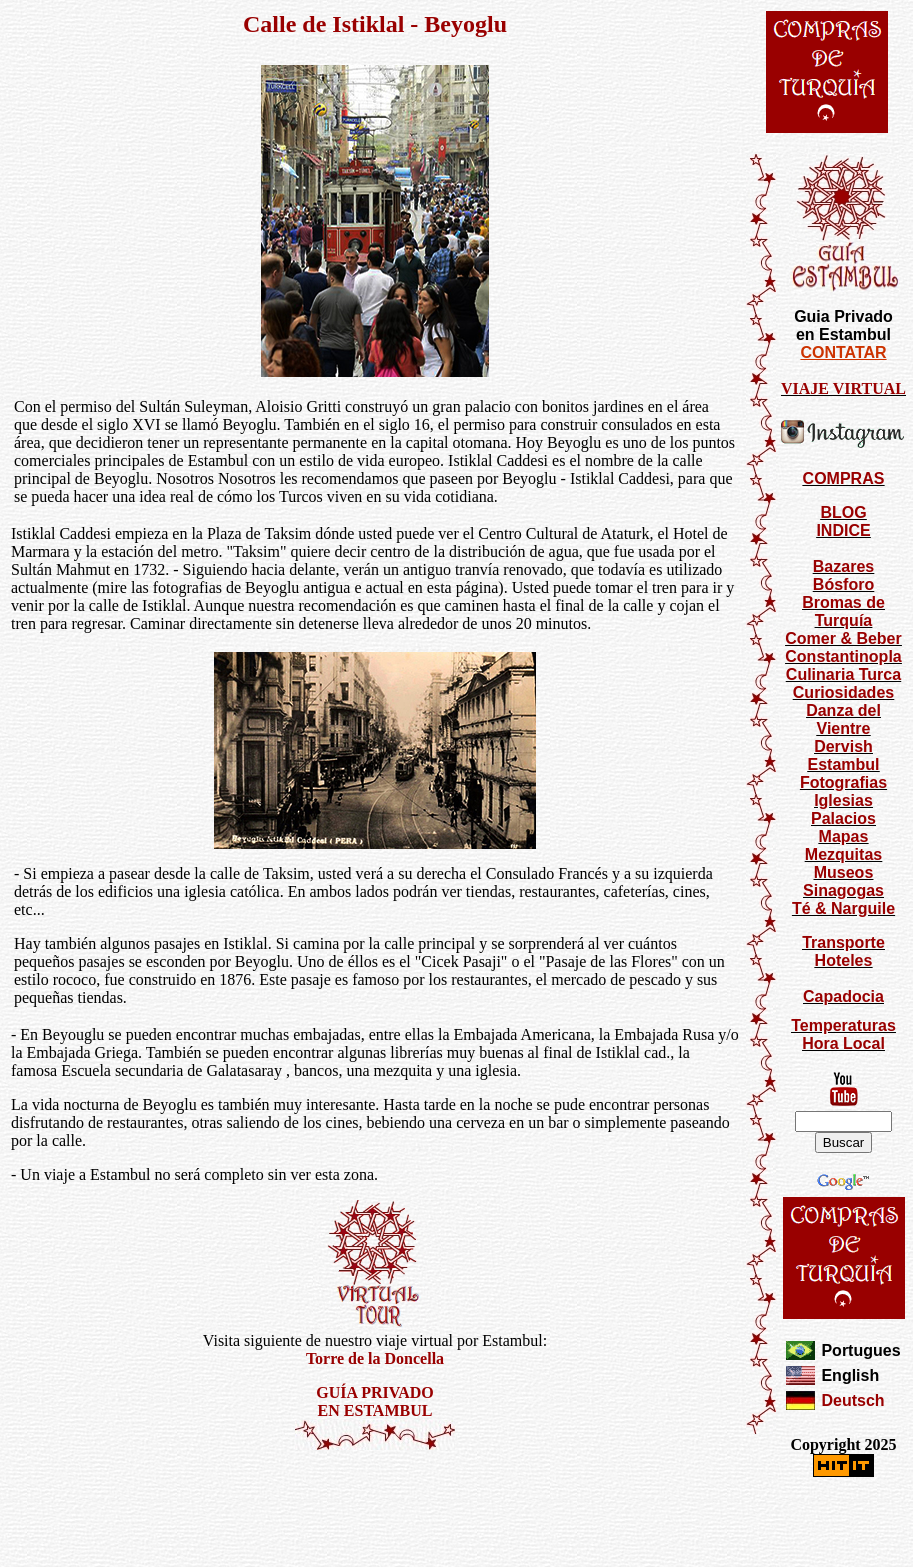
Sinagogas (843, 890)
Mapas (844, 836)
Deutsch (852, 1400)
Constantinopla (843, 656)
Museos (844, 872)
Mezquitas (843, 854)
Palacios (843, 818)
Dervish (843, 746)
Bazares (843, 566)
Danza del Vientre (843, 719)
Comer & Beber (843, 638)
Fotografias (843, 782)
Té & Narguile (843, 908)
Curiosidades (843, 692)
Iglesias (843, 800)
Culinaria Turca (843, 674)
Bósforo (843, 584)
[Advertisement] (375, 1511)
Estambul (843, 764)
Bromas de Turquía (843, 611)
